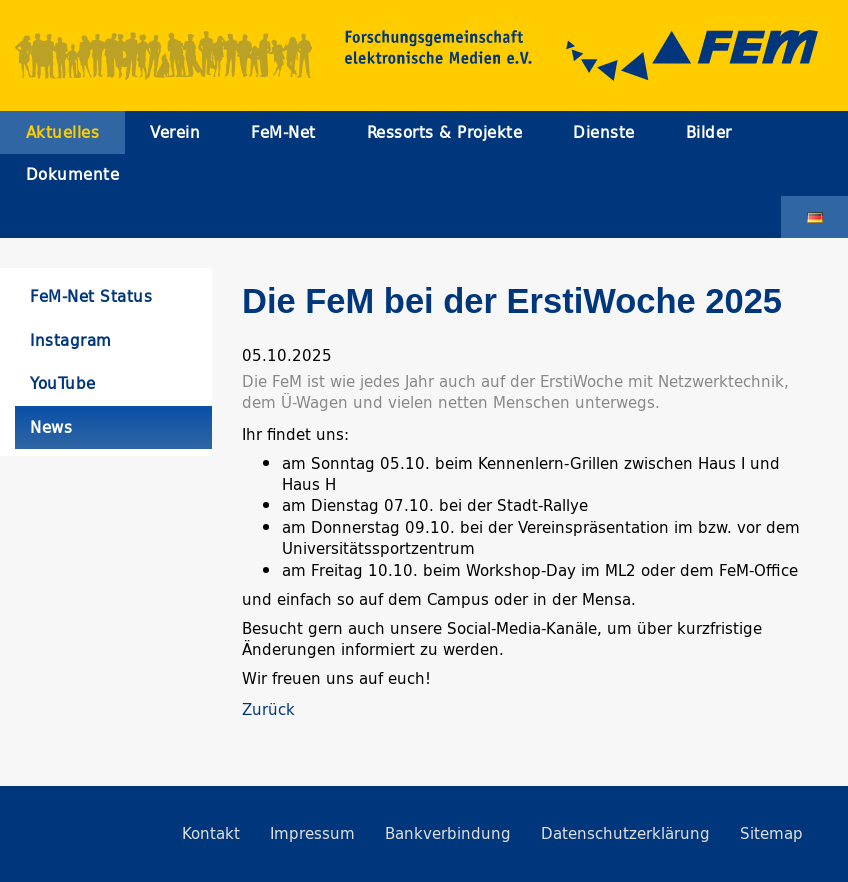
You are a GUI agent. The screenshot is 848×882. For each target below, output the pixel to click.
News (51, 427)
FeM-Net (283, 132)
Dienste (604, 132)
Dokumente (73, 174)
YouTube (63, 383)
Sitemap (771, 833)
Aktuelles (63, 132)
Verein (175, 132)
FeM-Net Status (91, 296)
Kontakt (211, 833)
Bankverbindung (448, 833)
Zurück (268, 709)
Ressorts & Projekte (445, 132)
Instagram (71, 340)
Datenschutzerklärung (625, 833)
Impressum (312, 833)
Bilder (709, 132)
